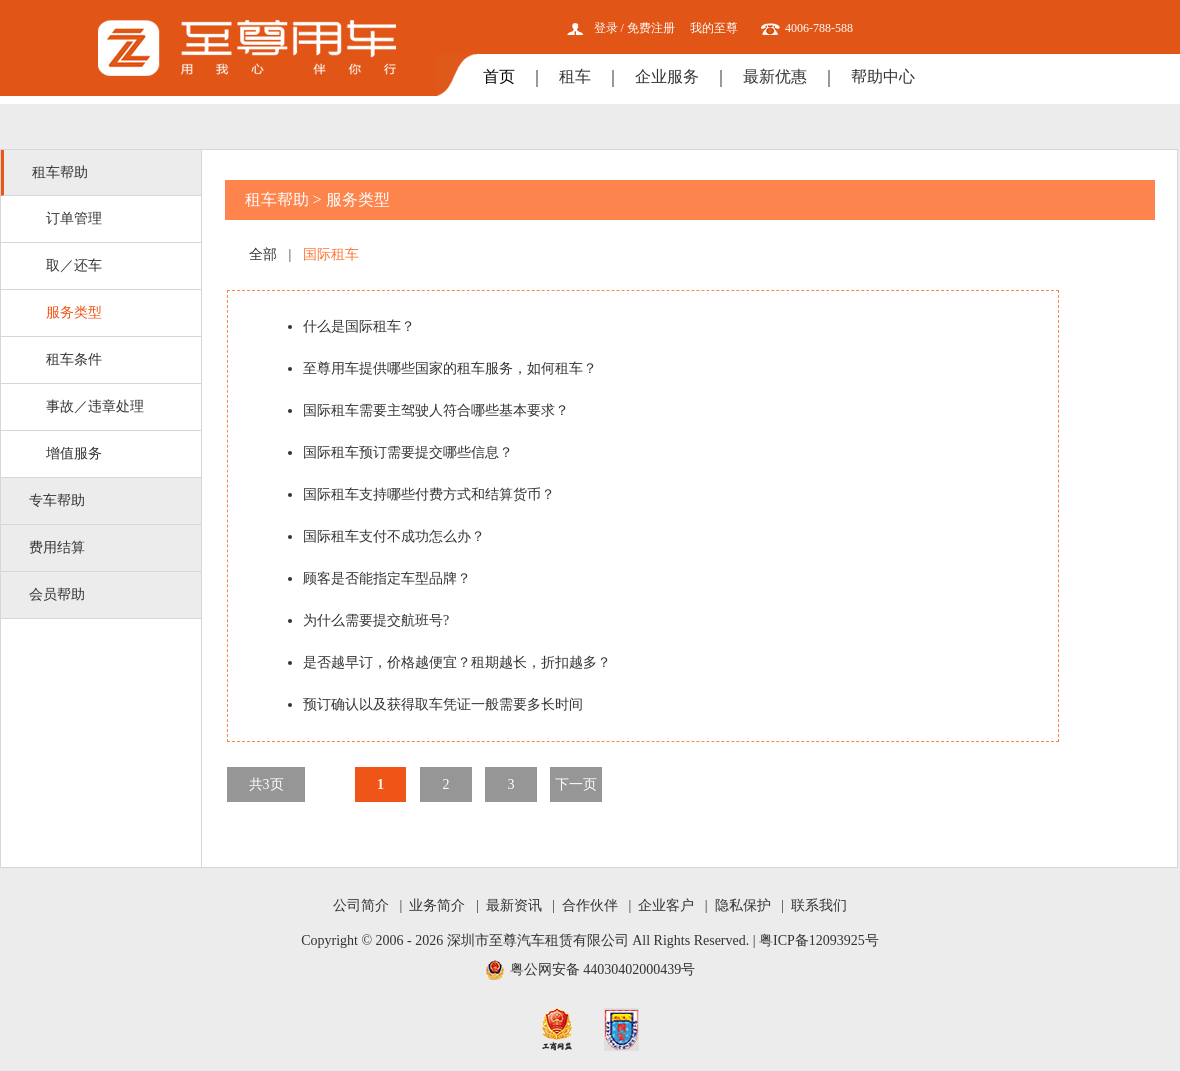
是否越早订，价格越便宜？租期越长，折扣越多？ (457, 662)
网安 (621, 1029)
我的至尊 (714, 28)
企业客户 (666, 905)
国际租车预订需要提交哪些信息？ (408, 452)
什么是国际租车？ (359, 326)
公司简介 (361, 905)
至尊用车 (247, 48)
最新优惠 (775, 76)
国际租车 (331, 254)
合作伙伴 (590, 905)
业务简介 (437, 905)
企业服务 (667, 76)
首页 (499, 76)
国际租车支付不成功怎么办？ (394, 536)
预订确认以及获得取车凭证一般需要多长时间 (443, 704)
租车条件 (74, 359)
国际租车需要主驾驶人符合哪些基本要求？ (436, 410)
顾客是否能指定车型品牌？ (387, 578)
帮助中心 (883, 76)
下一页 (576, 784)
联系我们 (819, 905)
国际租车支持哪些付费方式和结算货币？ (429, 494)
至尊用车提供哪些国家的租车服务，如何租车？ (450, 368)
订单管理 (74, 218)
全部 (263, 254)
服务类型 (74, 312)
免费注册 (651, 28)
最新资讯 (514, 905)
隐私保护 (743, 905)
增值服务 (74, 453)
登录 (606, 28)
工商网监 (557, 1029)
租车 (575, 76)
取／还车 (74, 265)
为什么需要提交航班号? (376, 620)
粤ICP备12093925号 (819, 940)
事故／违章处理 (95, 406)
